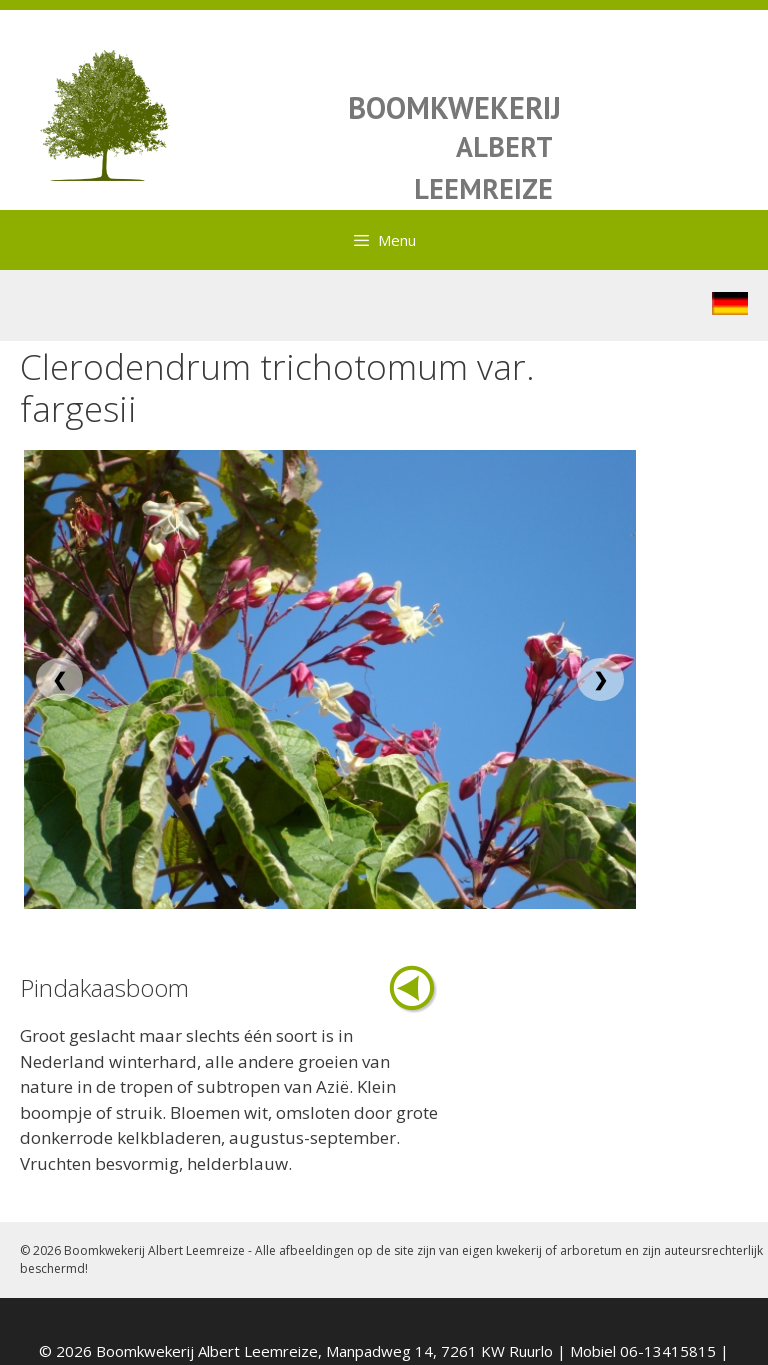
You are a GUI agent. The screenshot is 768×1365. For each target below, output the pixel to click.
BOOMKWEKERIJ (454, 107)
